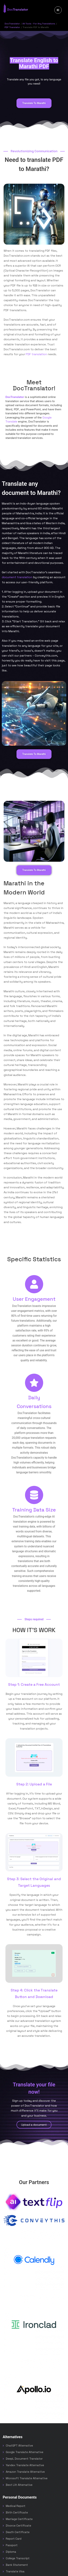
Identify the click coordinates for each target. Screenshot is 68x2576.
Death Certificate (18, 2532)
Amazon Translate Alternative (25, 2471)
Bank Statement (17, 2565)
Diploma (11, 2551)
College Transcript (18, 2558)
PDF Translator (12, 27)
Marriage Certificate (19, 2519)
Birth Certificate (17, 2512)
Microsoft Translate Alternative (27, 2478)
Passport (12, 2545)
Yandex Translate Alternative (25, 2465)
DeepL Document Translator (24, 2458)
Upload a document (34, 2124)
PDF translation (36, 354)
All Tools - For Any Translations (38, 23)
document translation (17, 577)
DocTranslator (12, 23)
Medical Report (15, 2506)
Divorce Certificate (18, 2525)
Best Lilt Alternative (19, 2485)
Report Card (13, 2538)
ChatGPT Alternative (19, 2445)
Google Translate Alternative (24, 2452)
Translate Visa (15, 2571)
